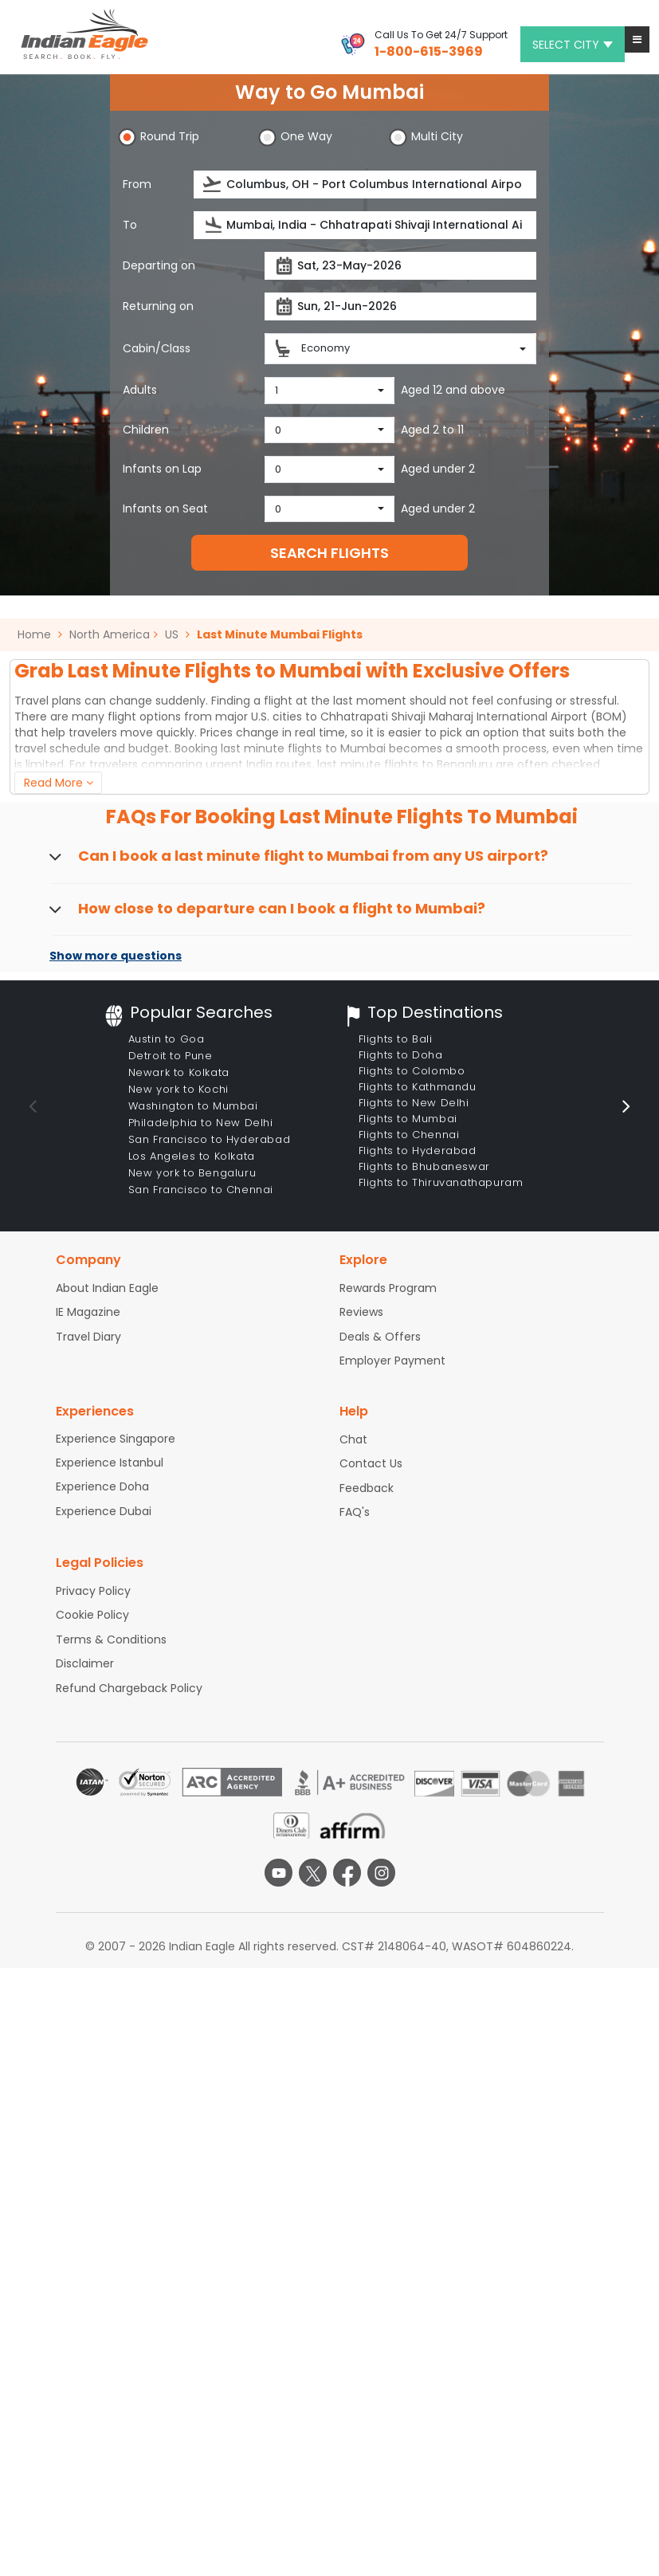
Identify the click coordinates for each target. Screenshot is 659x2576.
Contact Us (370, 1463)
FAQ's (354, 1512)
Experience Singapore (115, 1439)
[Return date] (400, 306)
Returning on (158, 306)
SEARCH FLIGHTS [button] (329, 553)
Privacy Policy (93, 1591)
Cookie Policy (92, 1615)
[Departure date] (400, 266)
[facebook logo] (347, 1873)
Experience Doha (102, 1486)
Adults (140, 390)
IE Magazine (88, 1312)
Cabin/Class (156, 348)
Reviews (361, 1312)
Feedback (366, 1488)
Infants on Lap (162, 469)
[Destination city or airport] (365, 225)
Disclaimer (85, 1663)
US (171, 634)
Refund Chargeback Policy (129, 1688)
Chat (353, 1439)
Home (40, 634)
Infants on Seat (165, 508)
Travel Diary (88, 1337)
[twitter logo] (313, 1873)
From (137, 184)
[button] (637, 39)
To (130, 225)
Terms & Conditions (111, 1639)
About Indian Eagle (107, 1288)
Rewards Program (388, 1288)
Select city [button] (572, 45)
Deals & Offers (380, 1337)
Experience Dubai (103, 1511)
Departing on (159, 265)
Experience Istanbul (109, 1463)
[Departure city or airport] (365, 184)
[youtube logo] (278, 1873)
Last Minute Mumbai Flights (280, 634)
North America (109, 634)
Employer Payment (392, 1360)
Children (146, 430)
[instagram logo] (381, 1873)
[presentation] (213, 184)
